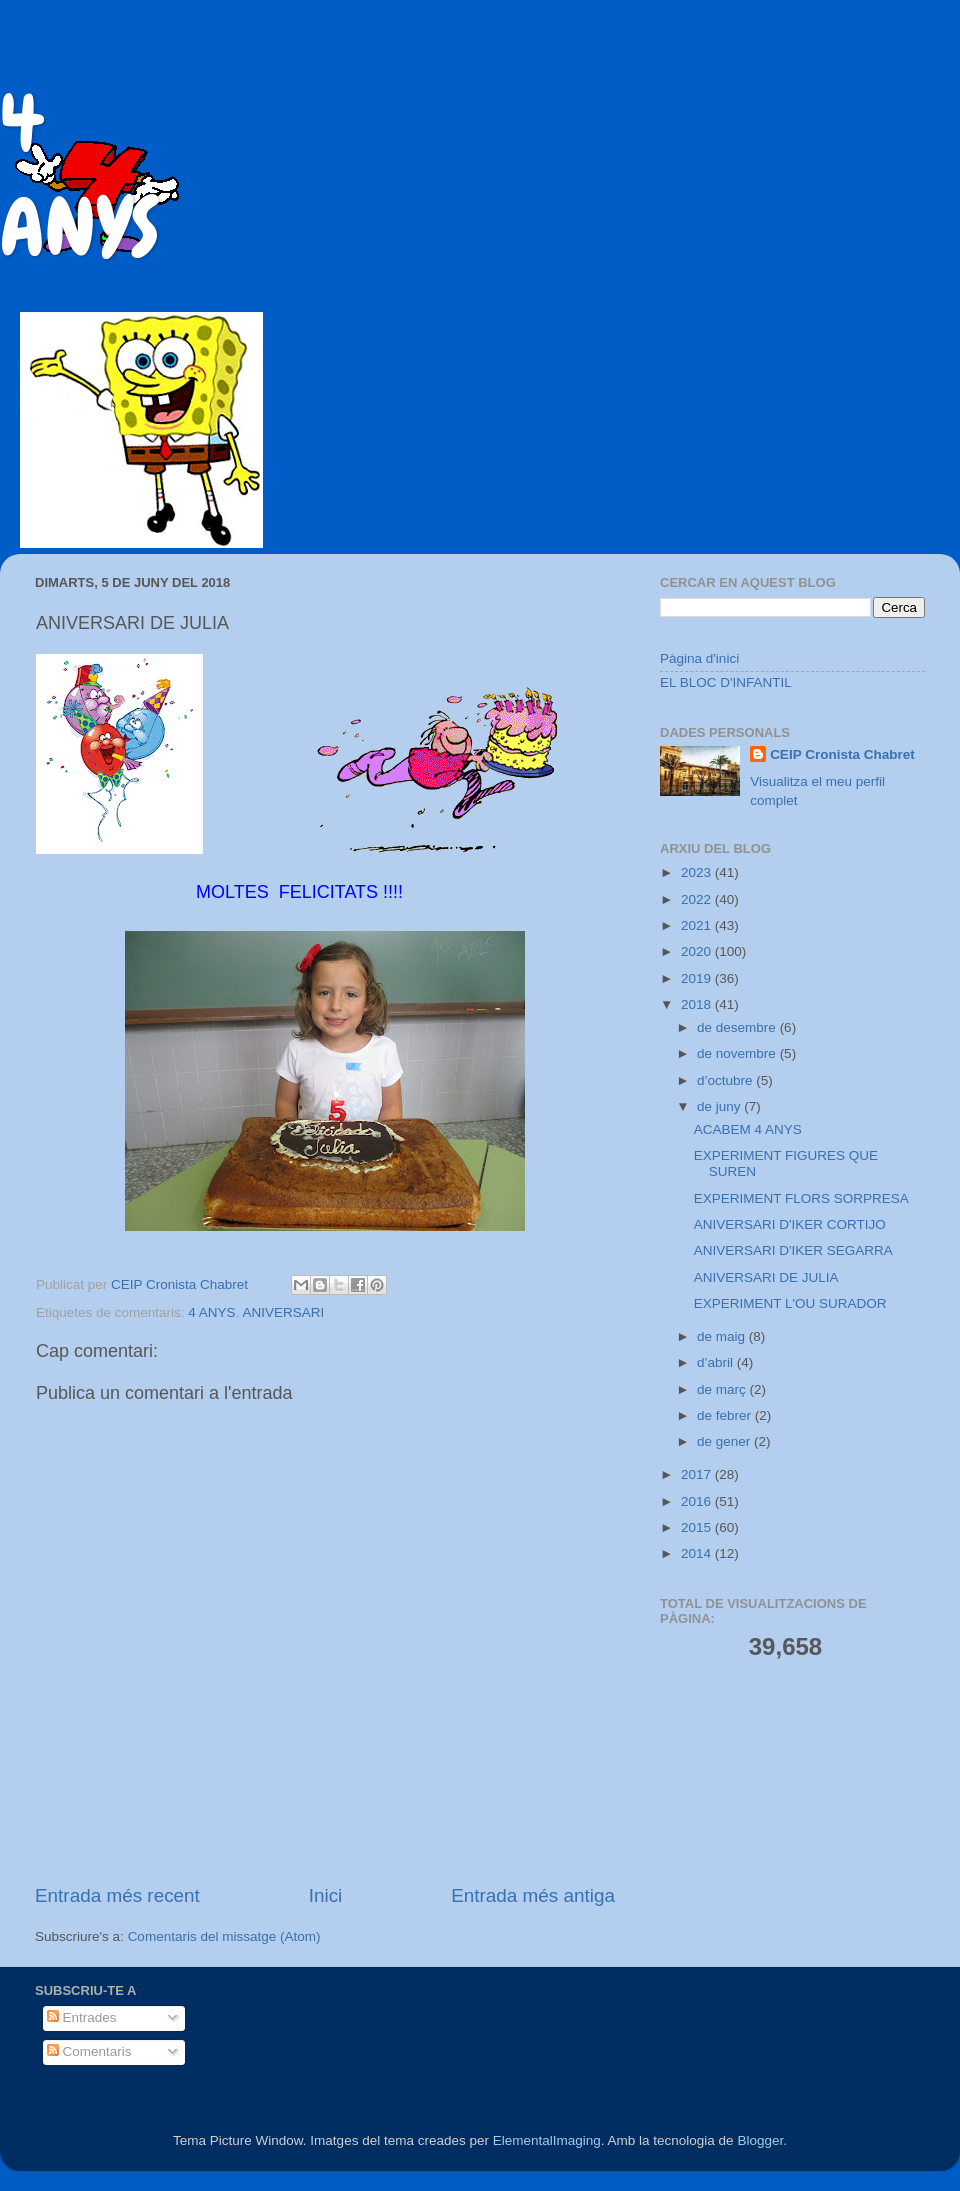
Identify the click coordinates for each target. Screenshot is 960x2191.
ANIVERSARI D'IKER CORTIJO (790, 1224)
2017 (698, 1474)
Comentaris (89, 2051)
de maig (723, 1336)
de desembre (738, 1027)
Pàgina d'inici (699, 658)
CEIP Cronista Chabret (842, 754)
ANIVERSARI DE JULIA (766, 1277)
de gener (725, 1441)
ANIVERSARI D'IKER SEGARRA (793, 1250)
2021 (698, 925)
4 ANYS (211, 1312)
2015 (698, 1527)
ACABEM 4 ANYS (748, 1129)
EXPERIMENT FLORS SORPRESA (801, 1198)
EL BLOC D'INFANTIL (726, 682)
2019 (698, 978)
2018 (698, 1004)
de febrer (726, 1415)
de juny (720, 1106)
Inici (326, 1895)
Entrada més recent (117, 1895)
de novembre (738, 1053)
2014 (698, 1553)
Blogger (760, 2140)
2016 (698, 1501)
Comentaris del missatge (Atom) (224, 1936)
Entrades (82, 2017)
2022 (698, 899)
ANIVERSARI (283, 1312)
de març (723, 1389)
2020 (698, 951)
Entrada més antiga (533, 1895)
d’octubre (726, 1080)
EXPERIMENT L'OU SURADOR (790, 1303)
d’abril (717, 1362)
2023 (698, 872)
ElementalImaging (547, 2140)
